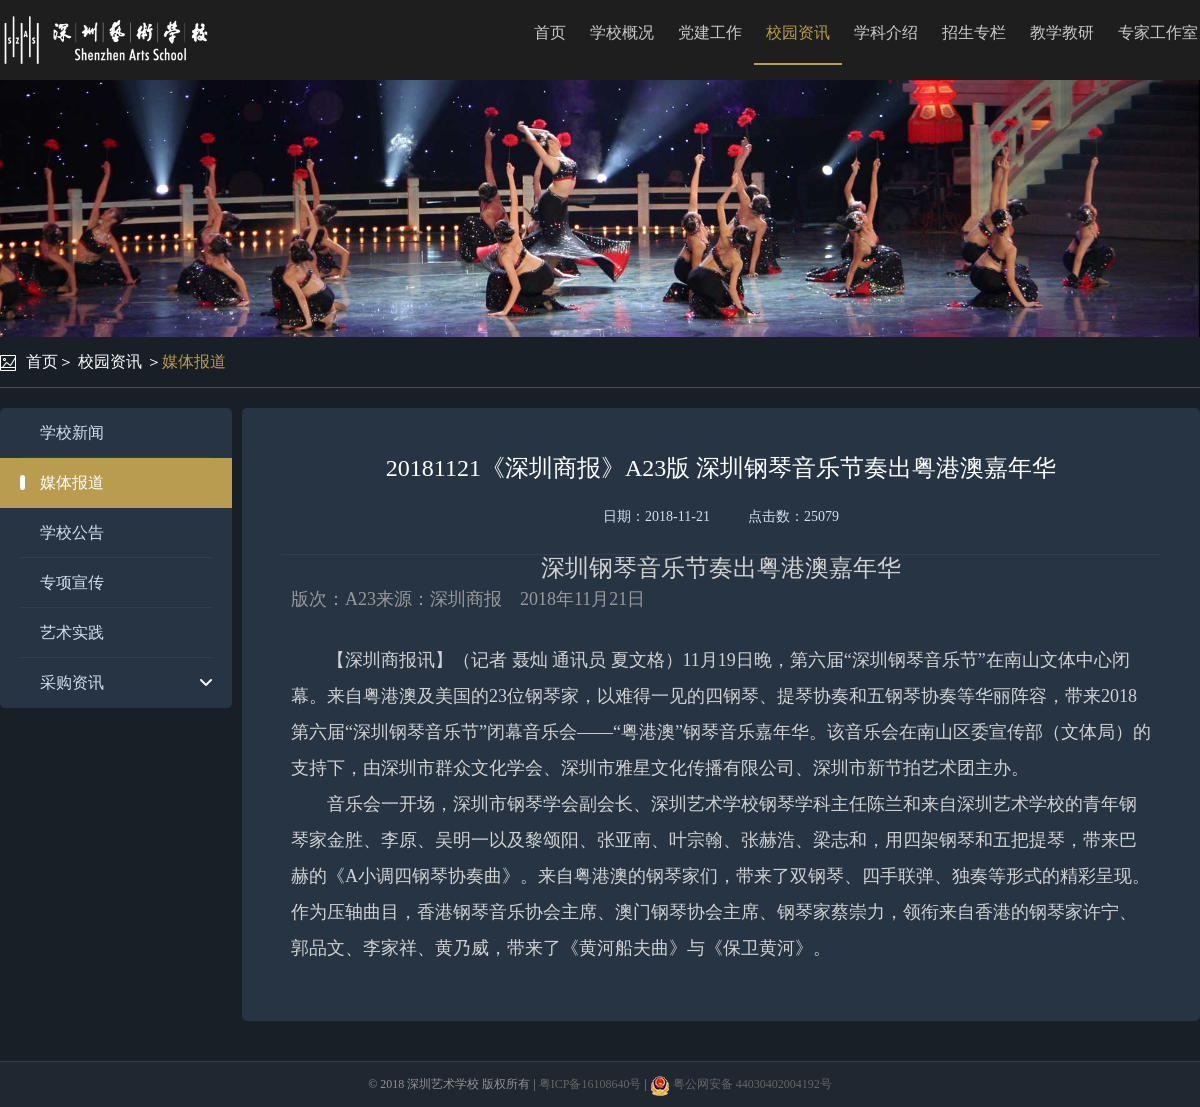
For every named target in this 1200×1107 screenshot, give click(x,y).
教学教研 (1062, 32)
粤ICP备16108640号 (590, 1084)
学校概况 (622, 32)
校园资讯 (798, 32)
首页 (550, 32)
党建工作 (710, 32)
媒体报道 (194, 361)
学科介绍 (886, 32)
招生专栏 (974, 32)
